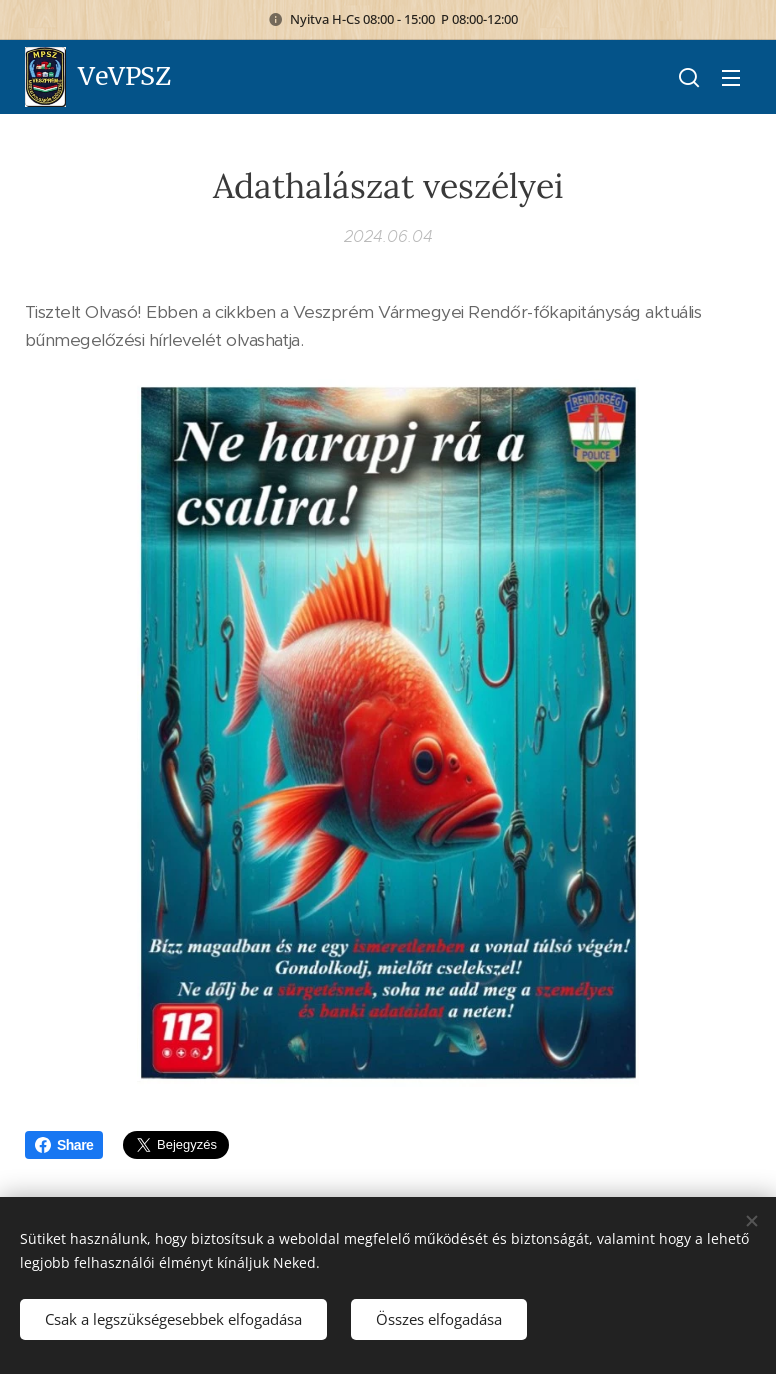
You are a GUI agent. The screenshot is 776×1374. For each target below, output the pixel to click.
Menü (731, 78)
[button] (689, 77)
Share (64, 1145)
